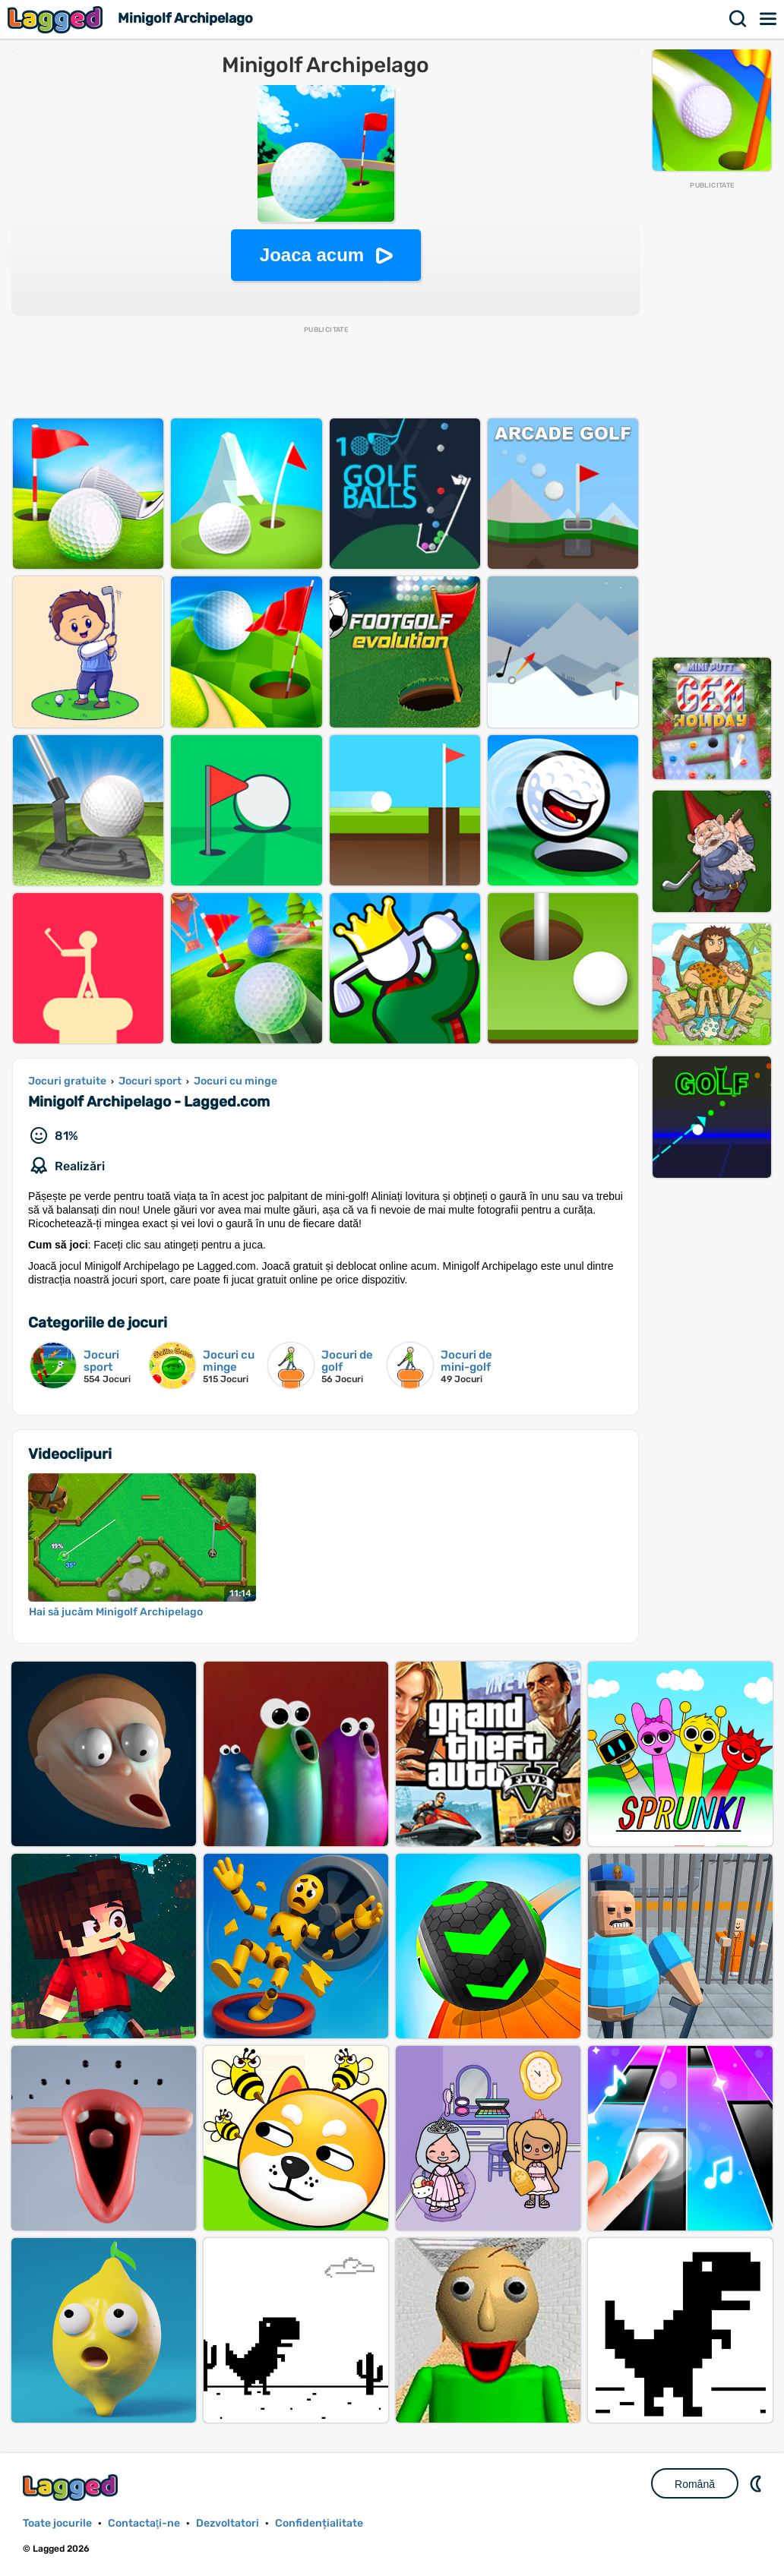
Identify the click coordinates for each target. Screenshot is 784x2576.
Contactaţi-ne (144, 2523)
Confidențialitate (319, 2523)
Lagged (57, 19)
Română (695, 2484)
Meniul (769, 19)
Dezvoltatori (227, 2523)
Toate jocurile (57, 2523)
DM (757, 2483)
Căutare (738, 19)
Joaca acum (312, 255)
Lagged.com (72, 2487)
